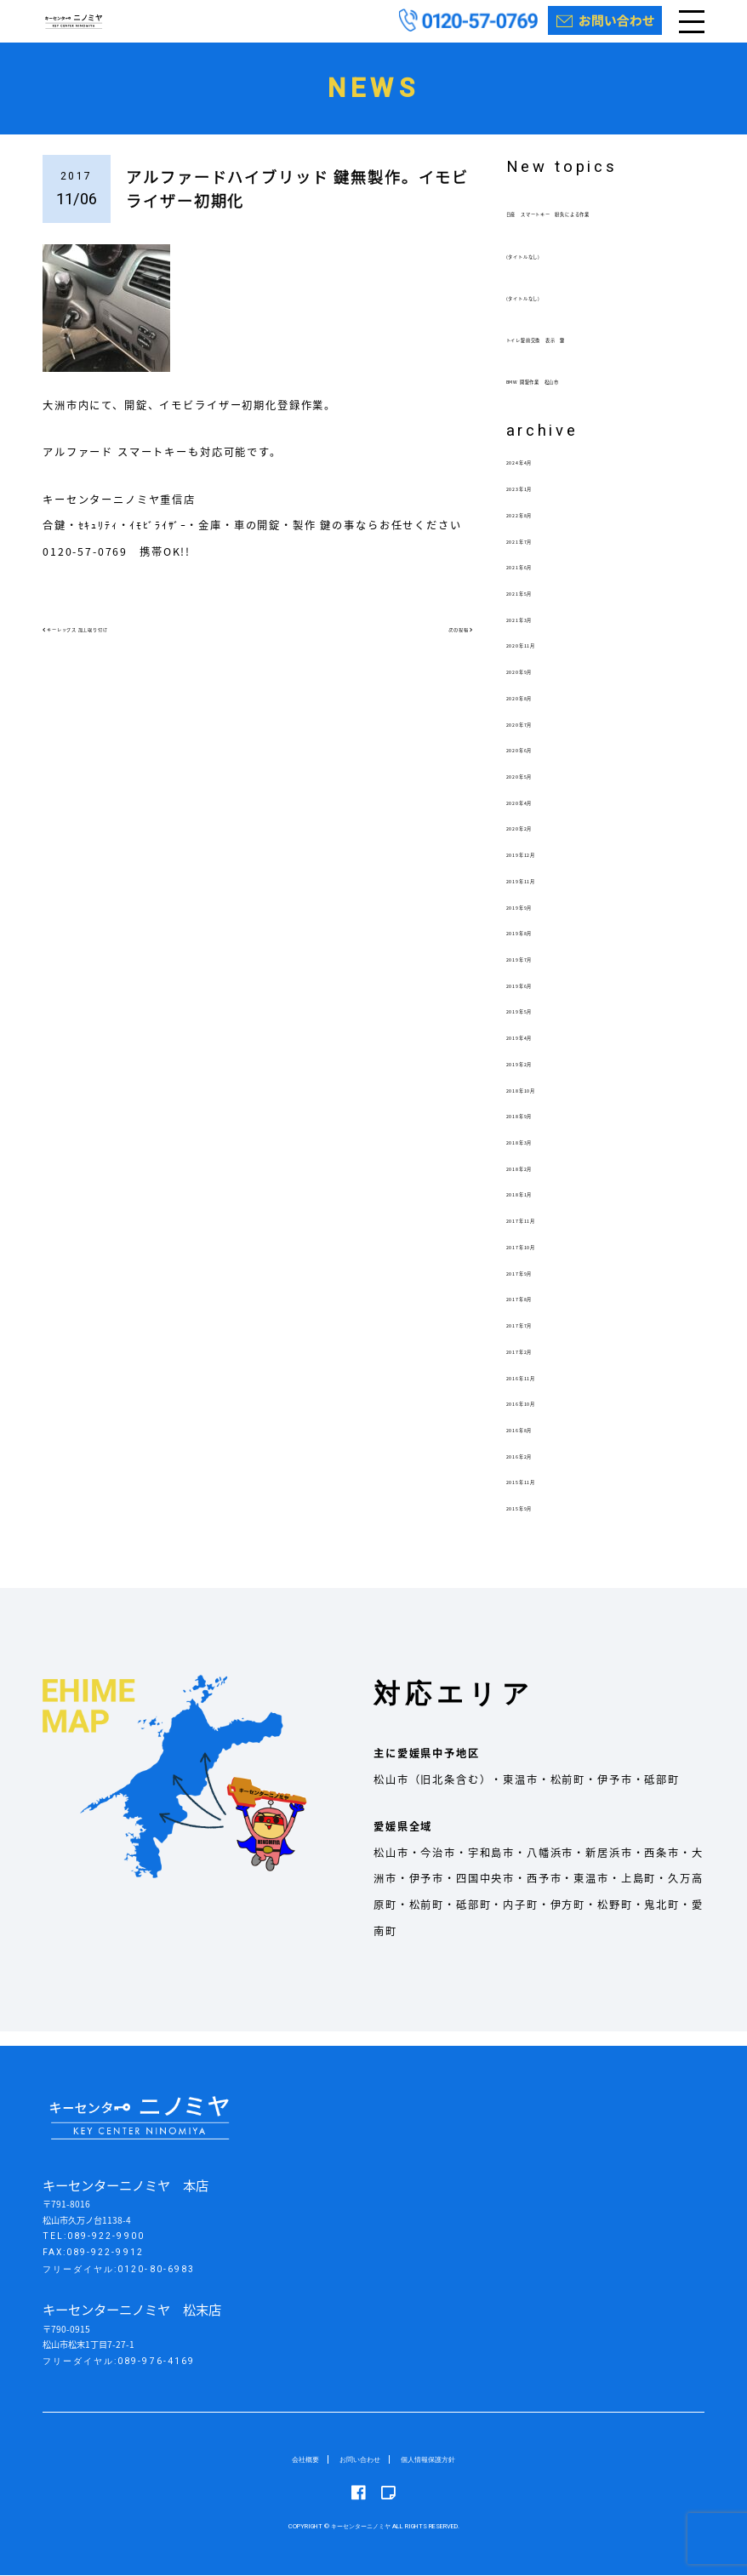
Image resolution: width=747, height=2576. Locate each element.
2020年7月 (536, 737)
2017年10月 (540, 1260)
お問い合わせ (356, 2460)
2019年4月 (536, 1052)
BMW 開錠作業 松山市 (570, 395)
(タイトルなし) (546, 269)
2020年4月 (536, 816)
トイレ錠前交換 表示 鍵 (576, 353)
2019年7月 (536, 972)
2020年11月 (540, 659)
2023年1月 (536, 503)
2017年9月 (536, 1286)
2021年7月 (536, 555)
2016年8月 (536, 1443)
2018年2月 (536, 1182)
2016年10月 (540, 1417)
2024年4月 (536, 476)
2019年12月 (540, 869)
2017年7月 (536, 1339)
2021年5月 (536, 606)
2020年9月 (536, 686)
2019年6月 (536, 999)
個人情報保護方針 (436, 2460)
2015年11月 (540, 1496)
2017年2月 (536, 1365)
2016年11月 (540, 1391)
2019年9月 (536, 920)
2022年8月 (536, 528)
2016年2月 (536, 1469)
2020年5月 (536, 789)
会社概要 (294, 2460)
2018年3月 (536, 1155)
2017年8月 (536, 1313)
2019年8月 (536, 947)
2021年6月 (536, 581)
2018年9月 (536, 1130)
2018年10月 (540, 1103)
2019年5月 (536, 1025)
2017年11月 (540, 1234)
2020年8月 (536, 711)
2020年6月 (536, 764)
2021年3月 (536, 633)
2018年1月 (536, 1208)
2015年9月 (536, 1522)
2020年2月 (536, 842)
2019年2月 (536, 1077)
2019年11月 (540, 894)
